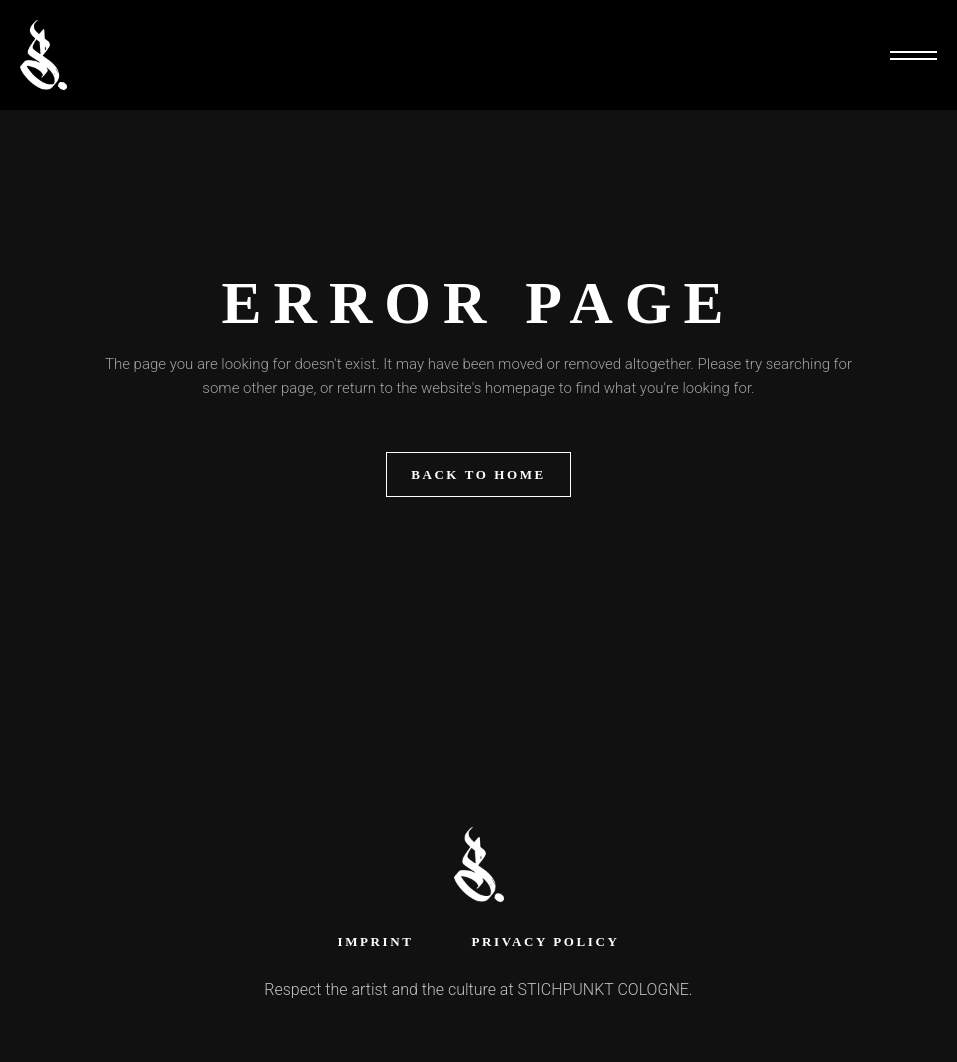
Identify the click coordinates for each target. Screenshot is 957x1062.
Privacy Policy (545, 941)
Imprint (376, 941)
